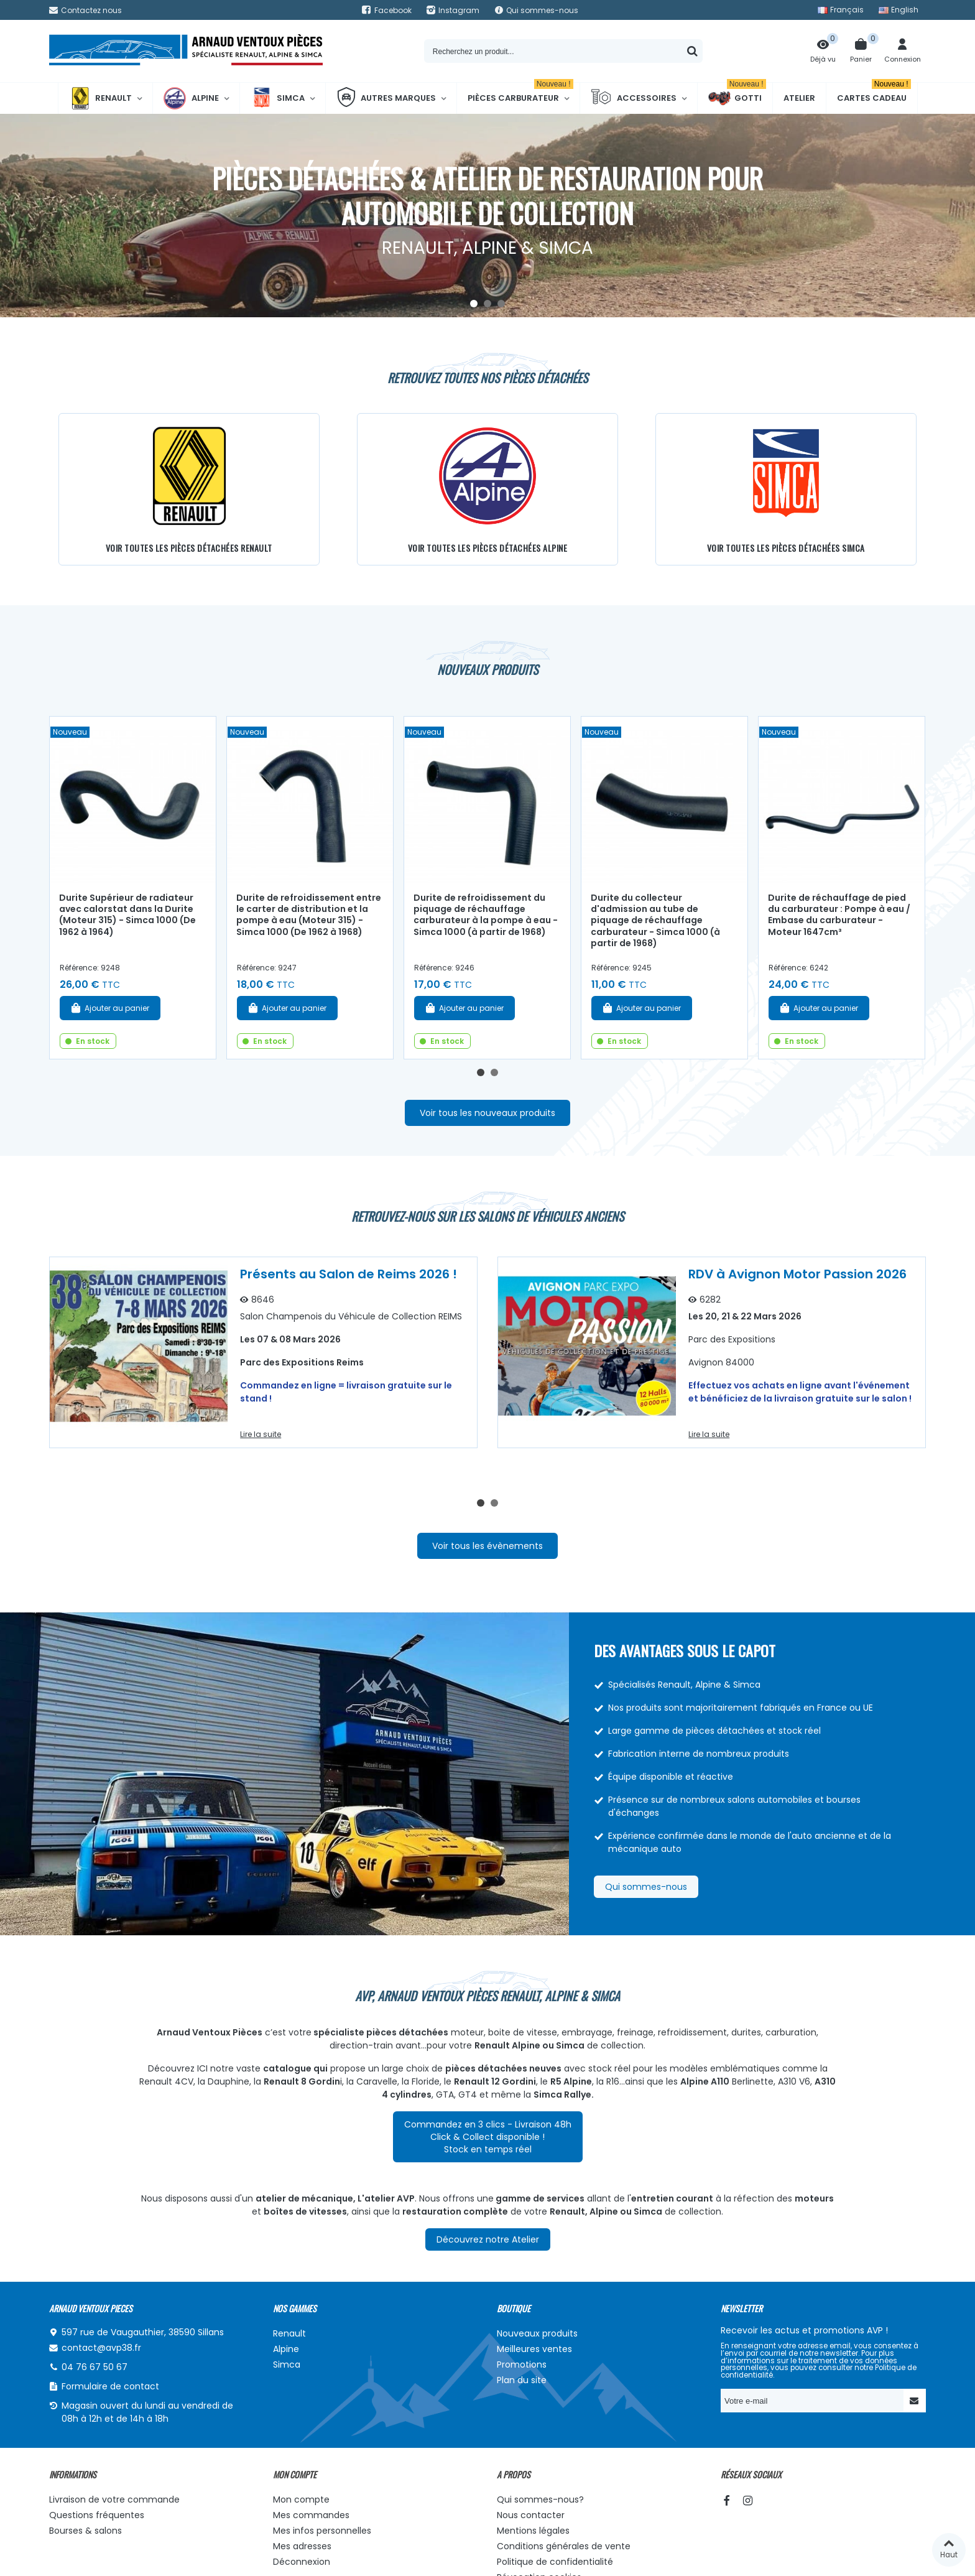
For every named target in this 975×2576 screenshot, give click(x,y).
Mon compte (301, 2499)
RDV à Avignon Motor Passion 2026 (797, 1274)
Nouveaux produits (537, 2333)
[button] (474, 303)
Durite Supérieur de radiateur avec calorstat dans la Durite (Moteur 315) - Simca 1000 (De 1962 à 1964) (127, 915)
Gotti (737, 98)
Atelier (799, 98)
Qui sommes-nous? (540, 2499)
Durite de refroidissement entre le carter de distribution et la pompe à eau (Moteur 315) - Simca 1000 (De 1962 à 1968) (308, 915)
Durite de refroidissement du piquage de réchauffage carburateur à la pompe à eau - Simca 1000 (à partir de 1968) (486, 915)
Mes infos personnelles (322, 2530)
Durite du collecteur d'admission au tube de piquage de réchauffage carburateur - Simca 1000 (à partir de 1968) (655, 920)
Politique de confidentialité (555, 2561)
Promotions (522, 2364)
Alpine (191, 98)
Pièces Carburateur (520, 93)
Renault (100, 98)
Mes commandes (311, 2515)
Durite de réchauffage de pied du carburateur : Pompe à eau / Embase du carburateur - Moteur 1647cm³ (839, 915)
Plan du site (522, 2380)
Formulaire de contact (110, 2386)
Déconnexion (301, 2561)
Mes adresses (302, 2546)
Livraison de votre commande (114, 2499)
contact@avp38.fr (101, 2347)
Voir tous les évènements (487, 1546)
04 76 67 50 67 (94, 2367)
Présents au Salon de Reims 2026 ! (348, 1274)
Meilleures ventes (534, 2349)
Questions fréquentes (96, 2515)
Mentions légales (533, 2530)
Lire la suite (260, 1434)
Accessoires (634, 98)
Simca (278, 98)
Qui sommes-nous (646, 1887)
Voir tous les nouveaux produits (487, 1113)
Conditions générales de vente (564, 2546)
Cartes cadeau (874, 93)
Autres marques (386, 98)
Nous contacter (531, 2515)
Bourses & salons (85, 2530)
